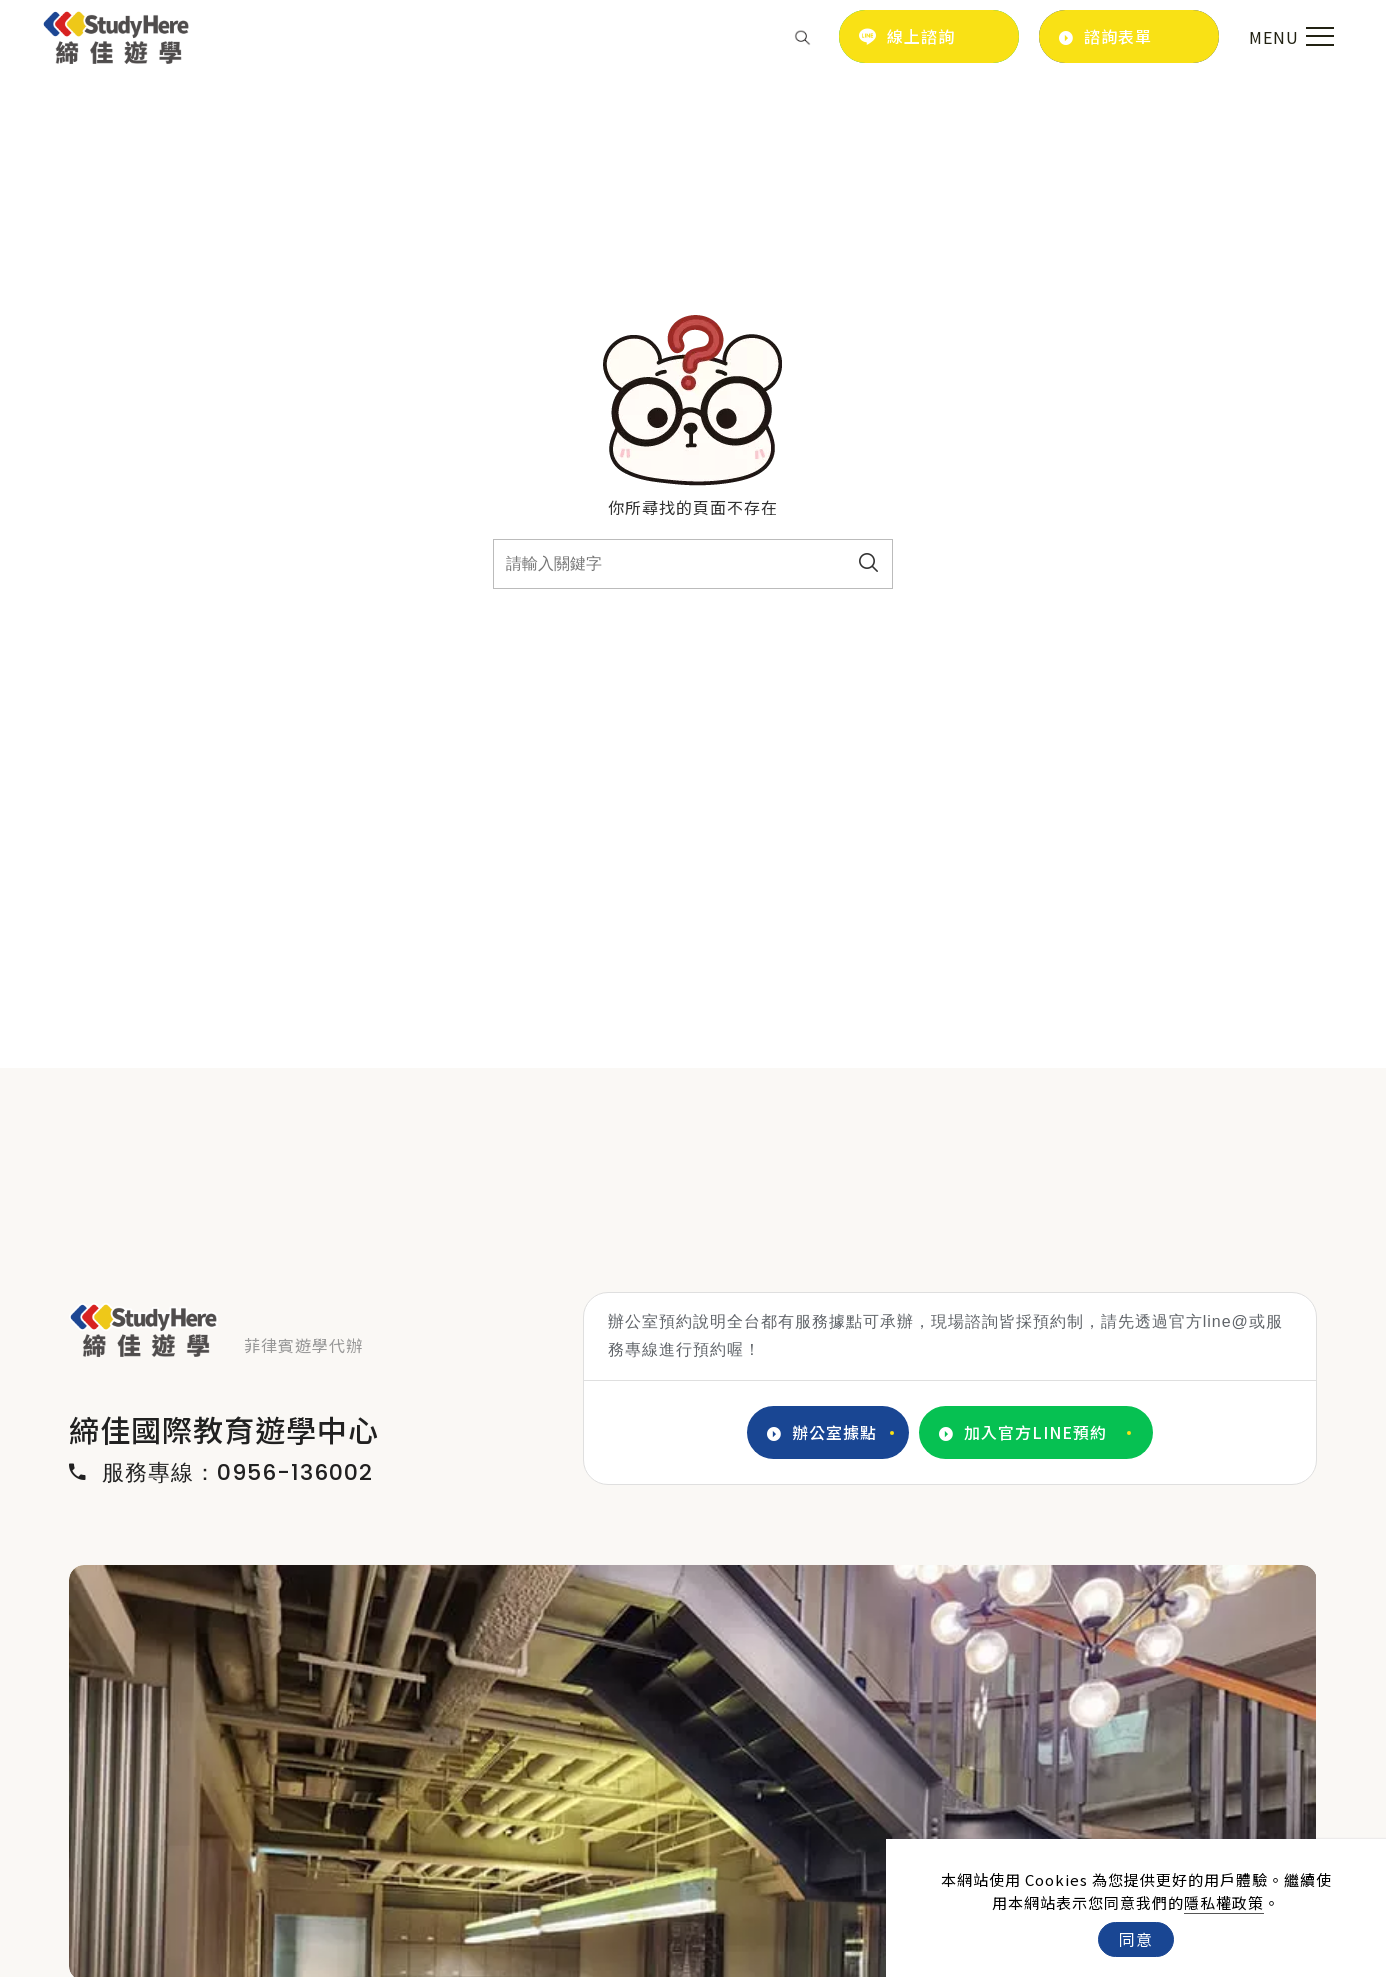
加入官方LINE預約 (1023, 1432)
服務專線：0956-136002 (221, 1473)
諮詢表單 (1105, 36)
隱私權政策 (1224, 1902)
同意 (1136, 1939)
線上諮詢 (907, 36)
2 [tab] (678, 1959)
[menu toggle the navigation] (1289, 37)
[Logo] (116, 34)
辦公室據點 (822, 1432)
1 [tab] (648, 1959)
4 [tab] (738, 1959)
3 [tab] (708, 1959)
